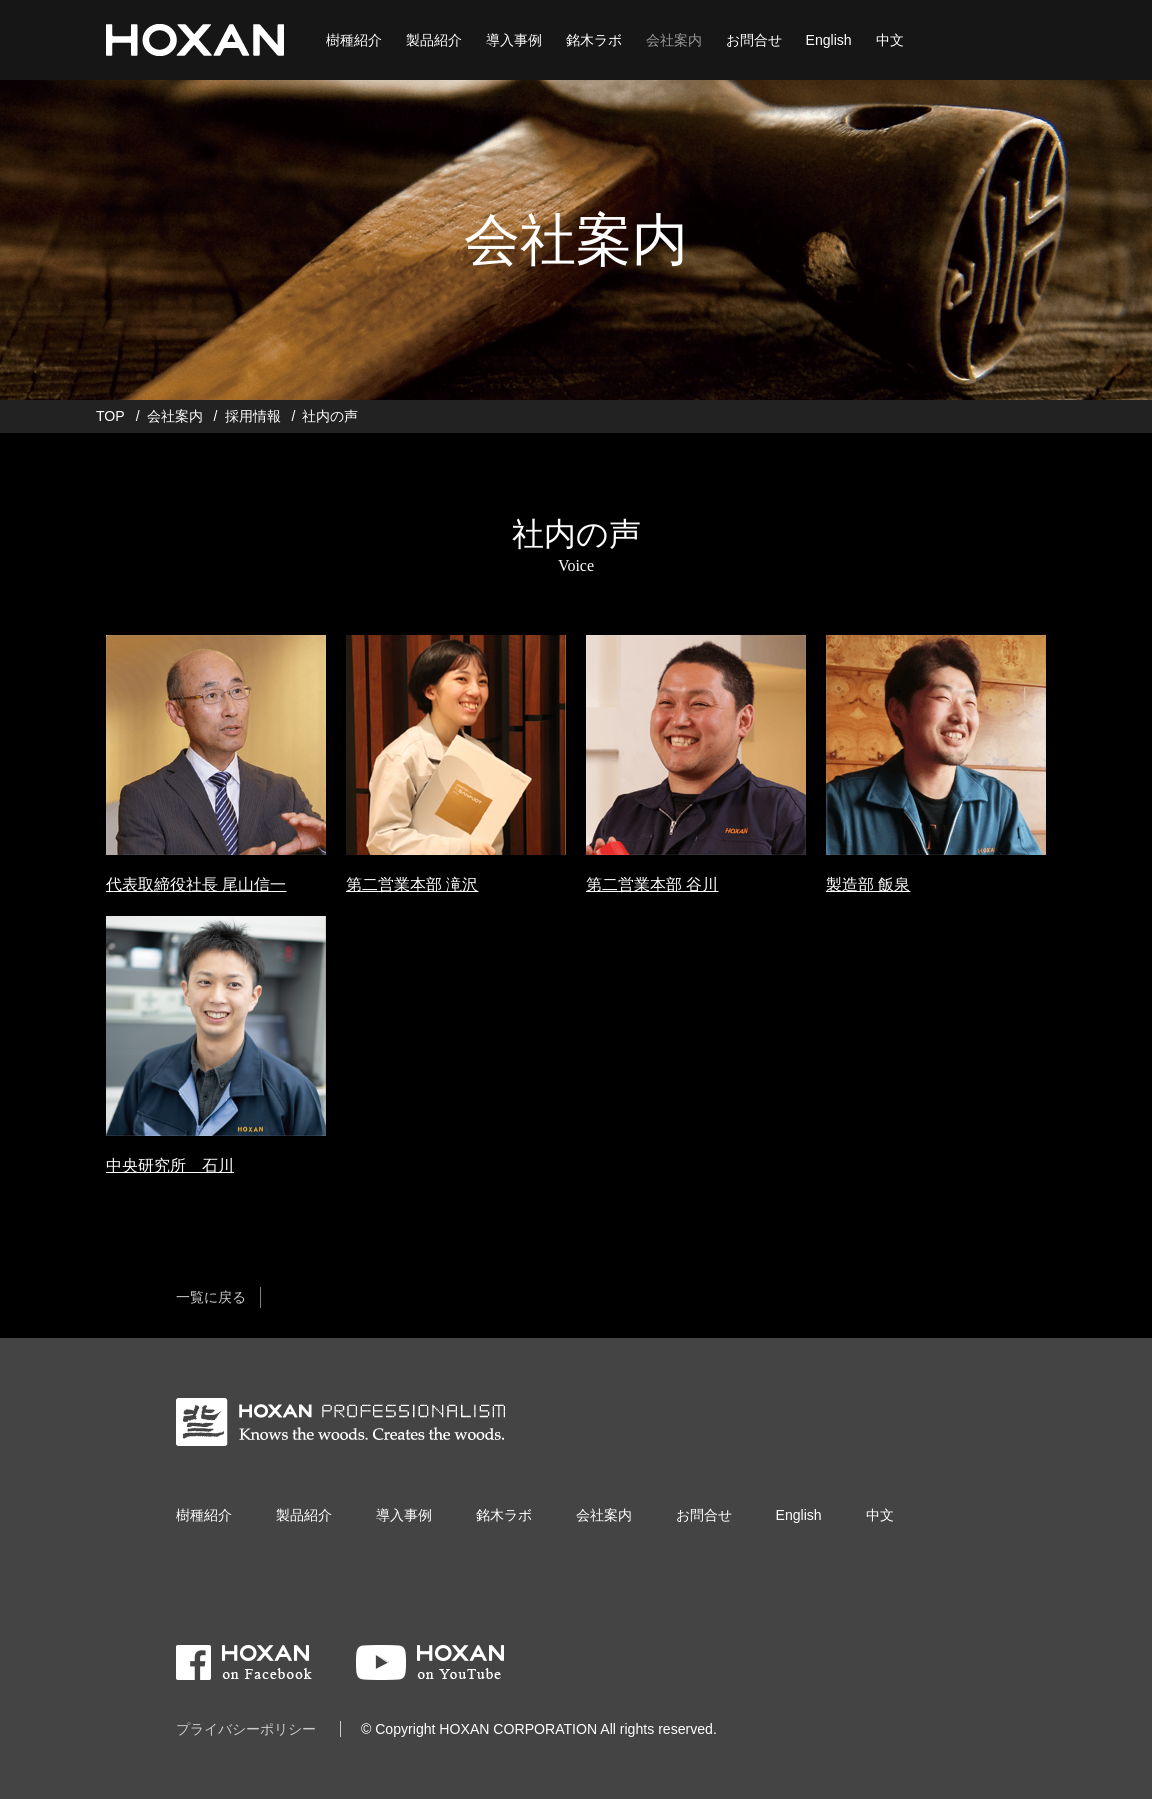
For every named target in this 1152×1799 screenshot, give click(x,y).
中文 (890, 40)
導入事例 (514, 40)
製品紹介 (434, 40)
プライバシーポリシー (246, 1729)
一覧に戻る (211, 1297)
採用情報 (253, 416)
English (829, 40)
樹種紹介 (354, 40)
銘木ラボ (594, 40)
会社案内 (674, 40)
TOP (110, 416)
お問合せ (754, 40)
